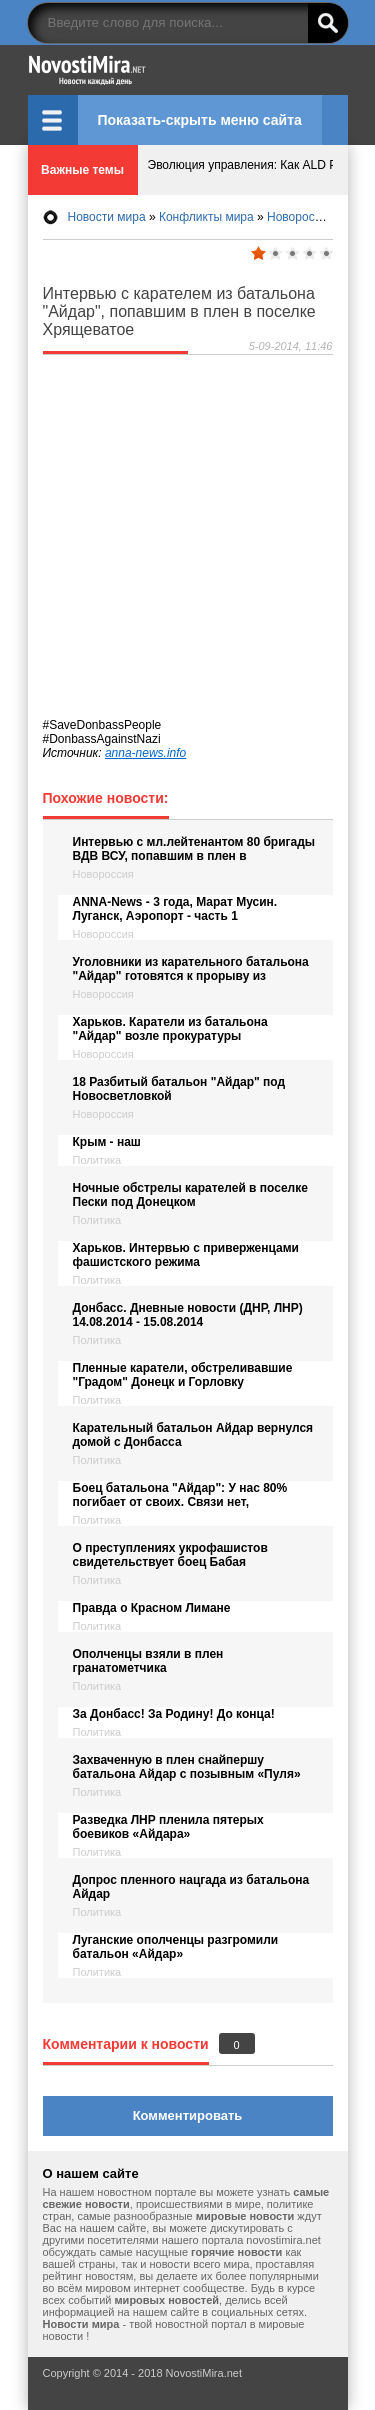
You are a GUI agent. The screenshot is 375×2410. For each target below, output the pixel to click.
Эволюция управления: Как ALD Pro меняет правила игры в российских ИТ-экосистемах (235, 170)
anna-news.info (145, 753)
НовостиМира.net (188, 70)
